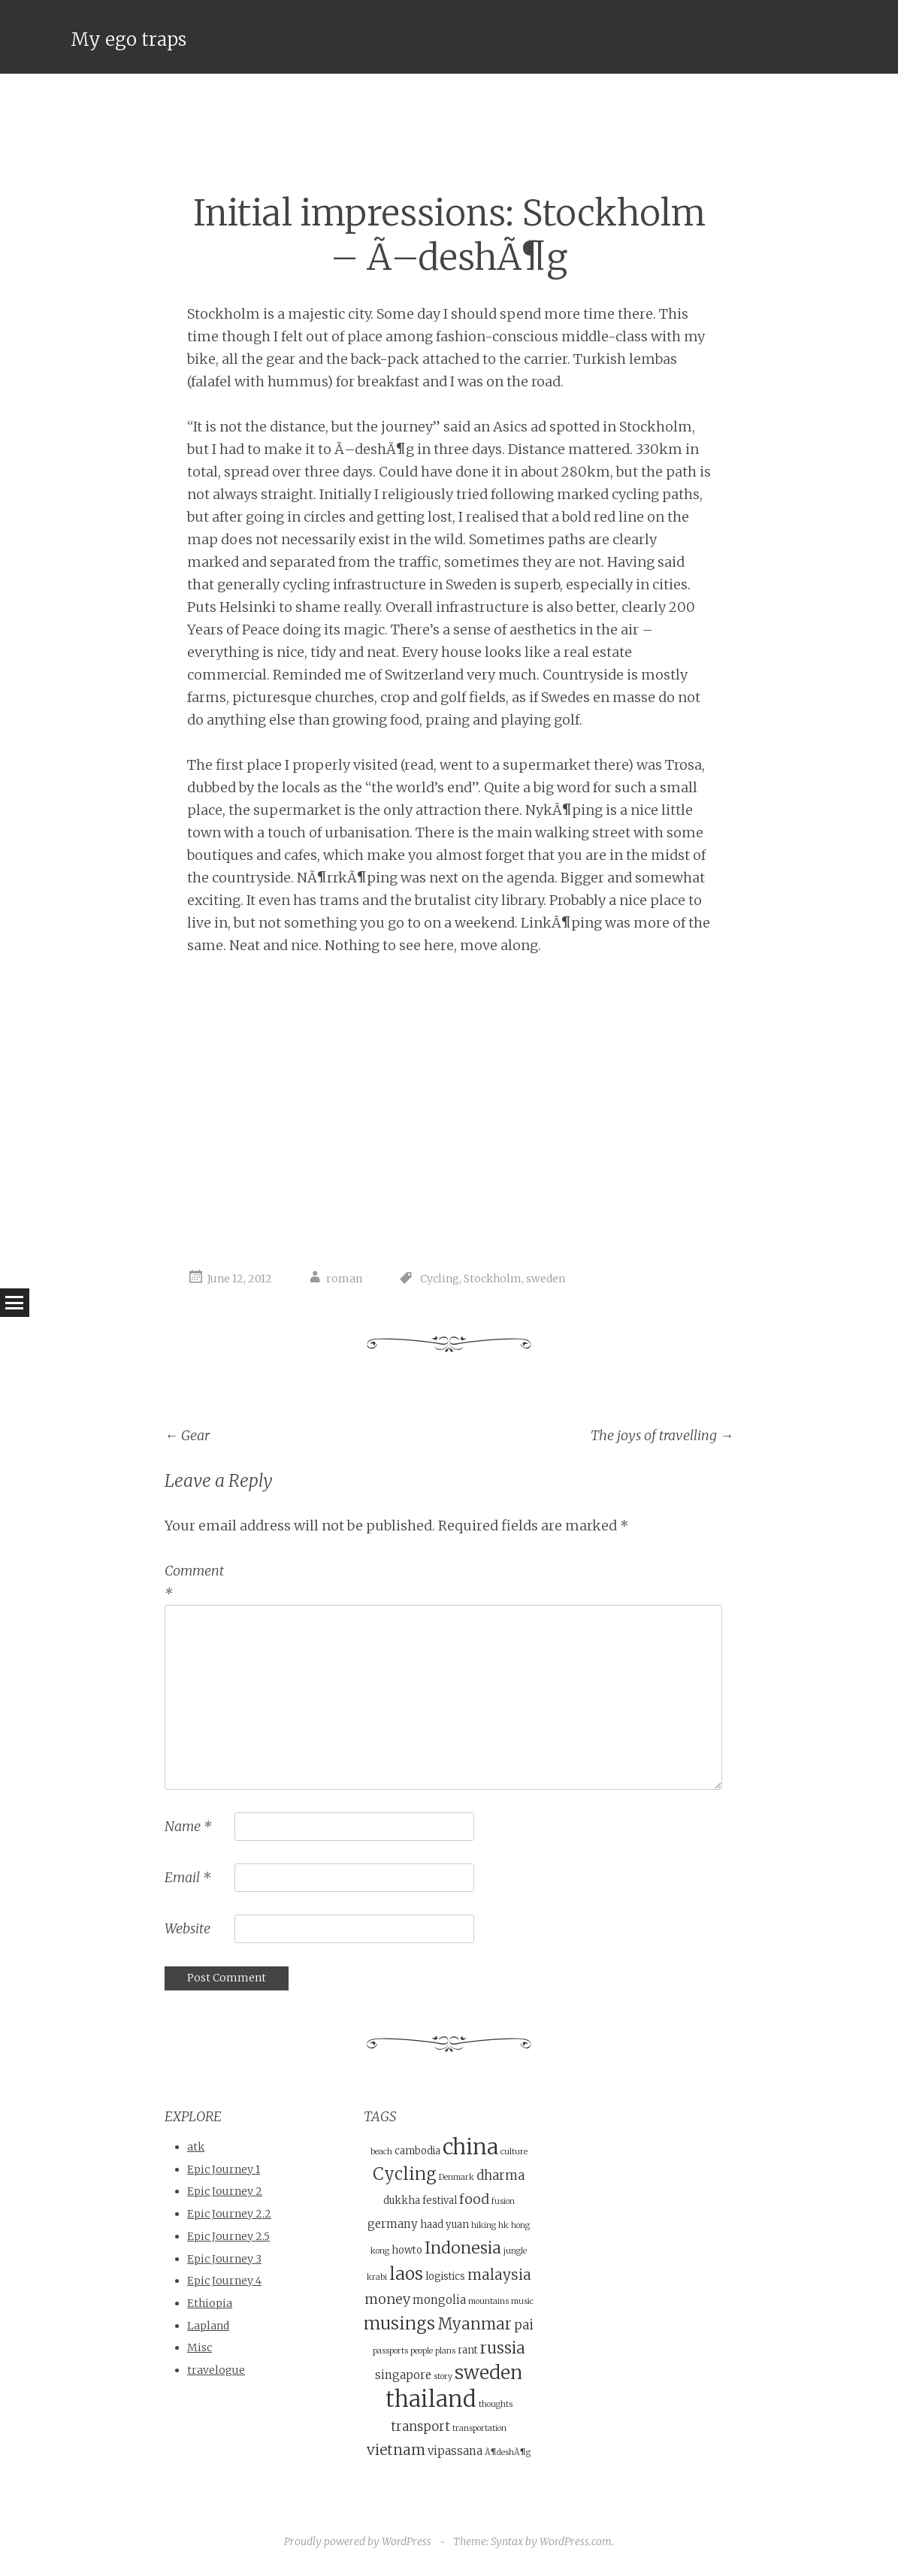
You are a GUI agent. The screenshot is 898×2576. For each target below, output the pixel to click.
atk (195, 2147)
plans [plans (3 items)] (445, 2351)
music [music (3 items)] (522, 2301)
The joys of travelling (662, 1435)
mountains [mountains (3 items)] (488, 2301)
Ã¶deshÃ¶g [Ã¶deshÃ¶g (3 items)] (508, 2452)
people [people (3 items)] (421, 2351)
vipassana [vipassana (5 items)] (455, 2451)
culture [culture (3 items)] (514, 2152)
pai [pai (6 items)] (524, 2325)
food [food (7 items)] (474, 2199)
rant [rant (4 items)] (468, 2350)
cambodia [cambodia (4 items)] (417, 2151)
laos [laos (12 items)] (406, 2273)
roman (344, 1278)
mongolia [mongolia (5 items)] (439, 2300)
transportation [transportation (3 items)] (479, 2428)
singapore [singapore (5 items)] (403, 2375)
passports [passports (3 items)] (390, 2351)
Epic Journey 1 (223, 2169)
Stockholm (493, 1278)
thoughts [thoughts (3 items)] (495, 2404)
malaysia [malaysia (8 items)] (499, 2275)
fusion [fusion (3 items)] (503, 2201)
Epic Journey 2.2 (229, 2213)
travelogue (216, 2370)
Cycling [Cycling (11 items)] (405, 2173)
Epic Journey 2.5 (228, 2236)
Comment (194, 1582)
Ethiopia (209, 2303)
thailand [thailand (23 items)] (431, 2399)
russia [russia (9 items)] (502, 2348)
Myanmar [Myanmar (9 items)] (474, 2324)
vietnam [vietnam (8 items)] (396, 2450)
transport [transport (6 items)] (420, 2427)
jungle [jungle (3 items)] (515, 2251)
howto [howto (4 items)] (407, 2250)
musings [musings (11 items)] (399, 2323)
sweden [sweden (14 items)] (488, 2372)
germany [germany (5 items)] (392, 2224)
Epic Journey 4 (224, 2280)
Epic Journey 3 (224, 2259)
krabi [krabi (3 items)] (377, 2277)
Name (188, 1826)
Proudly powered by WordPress (357, 2541)
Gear (187, 1435)
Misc (199, 2347)
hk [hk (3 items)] (503, 2225)
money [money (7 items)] (387, 2299)
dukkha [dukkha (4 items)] (401, 2200)
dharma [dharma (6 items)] (500, 2176)
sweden (545, 1278)
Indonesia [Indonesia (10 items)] (463, 2248)
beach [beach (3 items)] (381, 2152)
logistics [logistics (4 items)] (445, 2276)
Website (187, 1928)
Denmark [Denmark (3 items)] (456, 2177)
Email (187, 1877)
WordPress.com (576, 2541)
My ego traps (128, 39)
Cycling (439, 1278)
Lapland (208, 2325)
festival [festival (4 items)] (439, 2200)
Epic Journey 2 (224, 2191)
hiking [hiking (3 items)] (483, 2225)
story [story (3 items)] (443, 2376)
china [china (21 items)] (470, 2146)
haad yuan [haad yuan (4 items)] (444, 2224)
